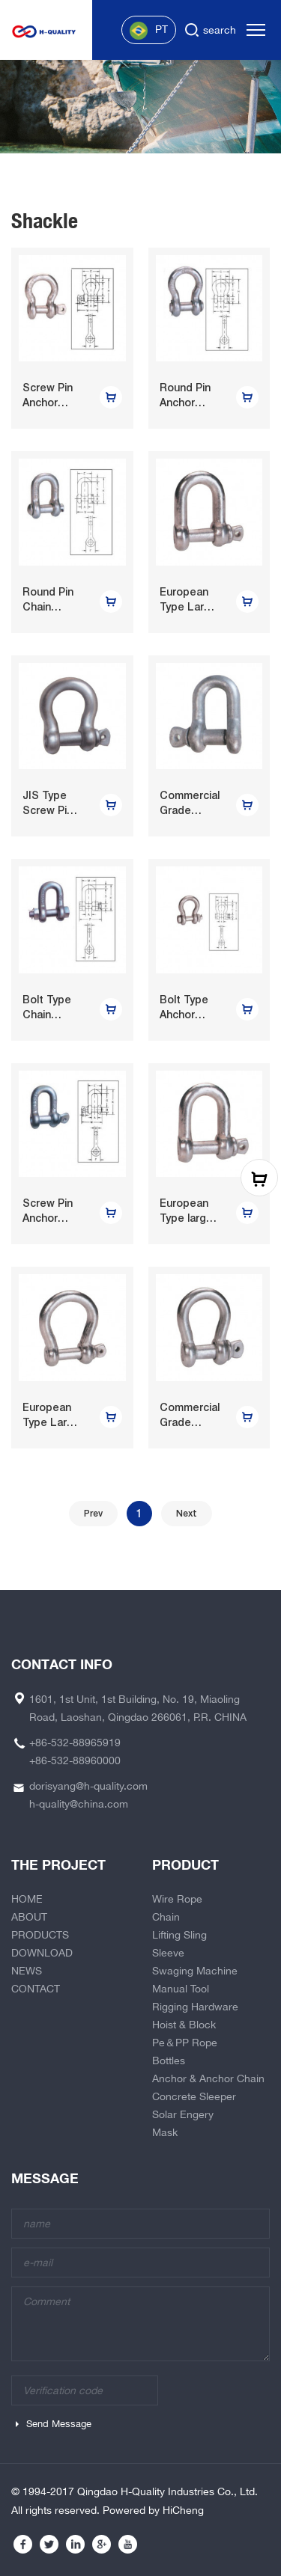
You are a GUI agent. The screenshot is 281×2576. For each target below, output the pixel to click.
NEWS (26, 1971)
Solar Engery (183, 2114)
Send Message (58, 2423)
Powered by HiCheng (153, 2510)
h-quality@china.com (78, 1804)
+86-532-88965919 (75, 1743)
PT (149, 31)
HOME (27, 1899)
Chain (166, 1917)
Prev (93, 1513)
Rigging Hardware (195, 2007)
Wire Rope (177, 1899)
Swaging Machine (195, 1971)
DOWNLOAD (42, 1953)
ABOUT (29, 1917)
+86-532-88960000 (75, 1760)
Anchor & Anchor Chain (208, 2078)
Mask (165, 2132)
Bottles (168, 2060)
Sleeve (168, 1953)
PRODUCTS (40, 1935)
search (219, 30)
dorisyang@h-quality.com (88, 1786)
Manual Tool (180, 1989)
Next (186, 1513)
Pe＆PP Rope (184, 2043)
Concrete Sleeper (194, 2096)
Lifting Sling (179, 1935)
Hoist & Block (184, 2025)
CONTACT (35, 1989)
